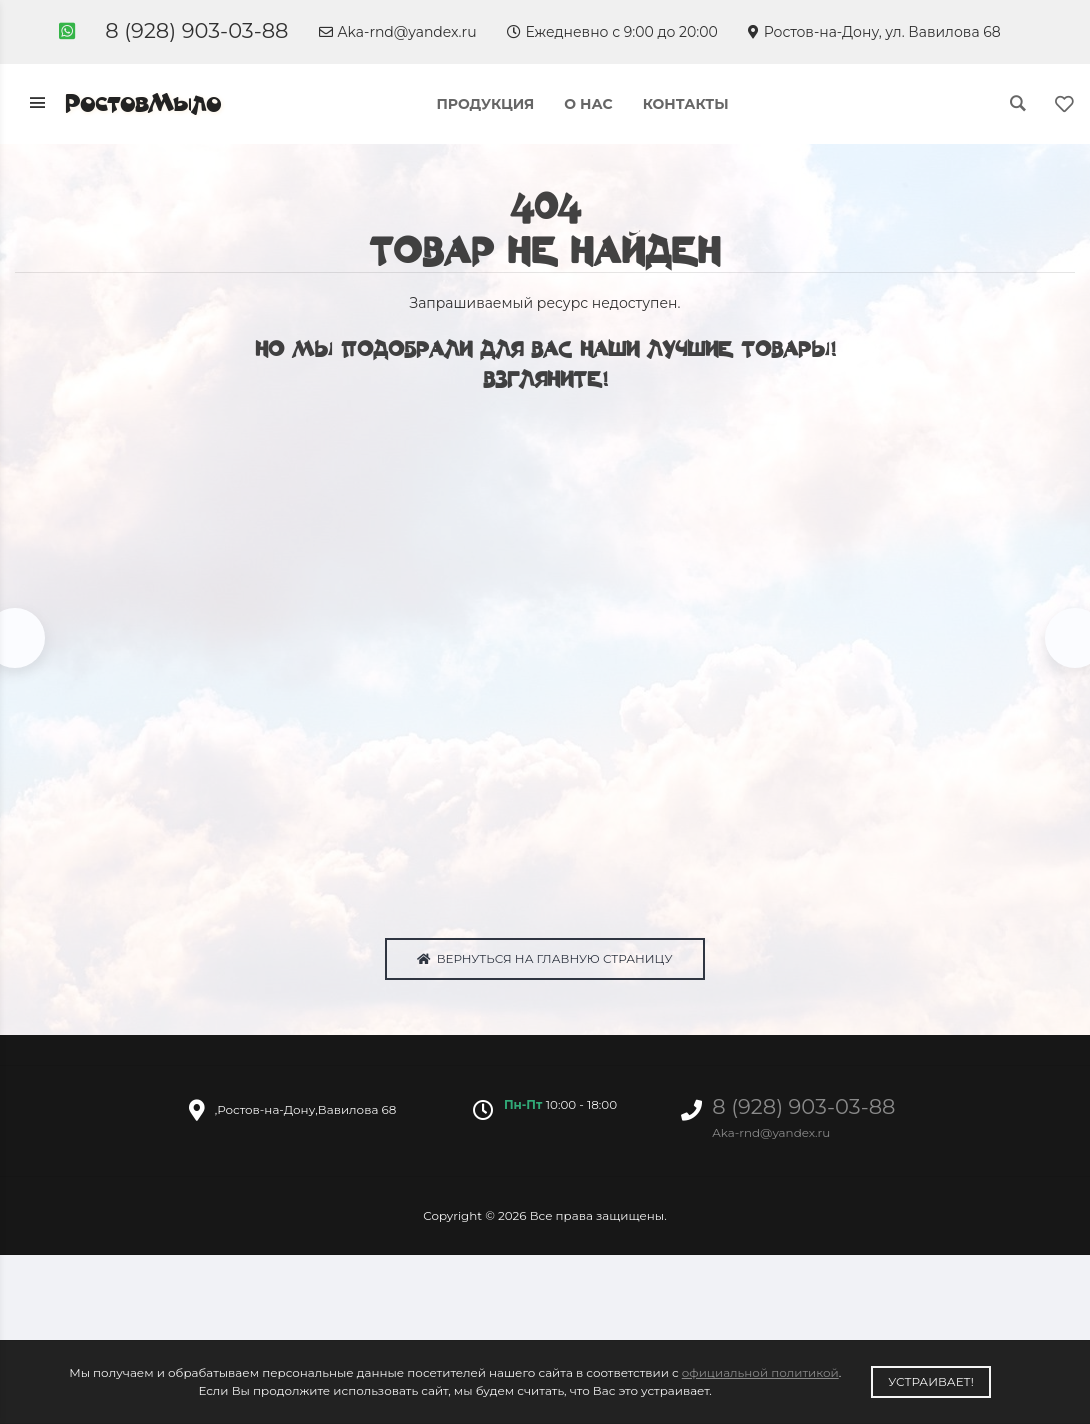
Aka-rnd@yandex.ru (398, 32)
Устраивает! (931, 1381)
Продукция (485, 104)
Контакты (686, 104)
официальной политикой (760, 1372)
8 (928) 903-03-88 (196, 30)
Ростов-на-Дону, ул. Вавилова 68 (874, 32)
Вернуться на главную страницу (544, 963)
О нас (588, 104)
